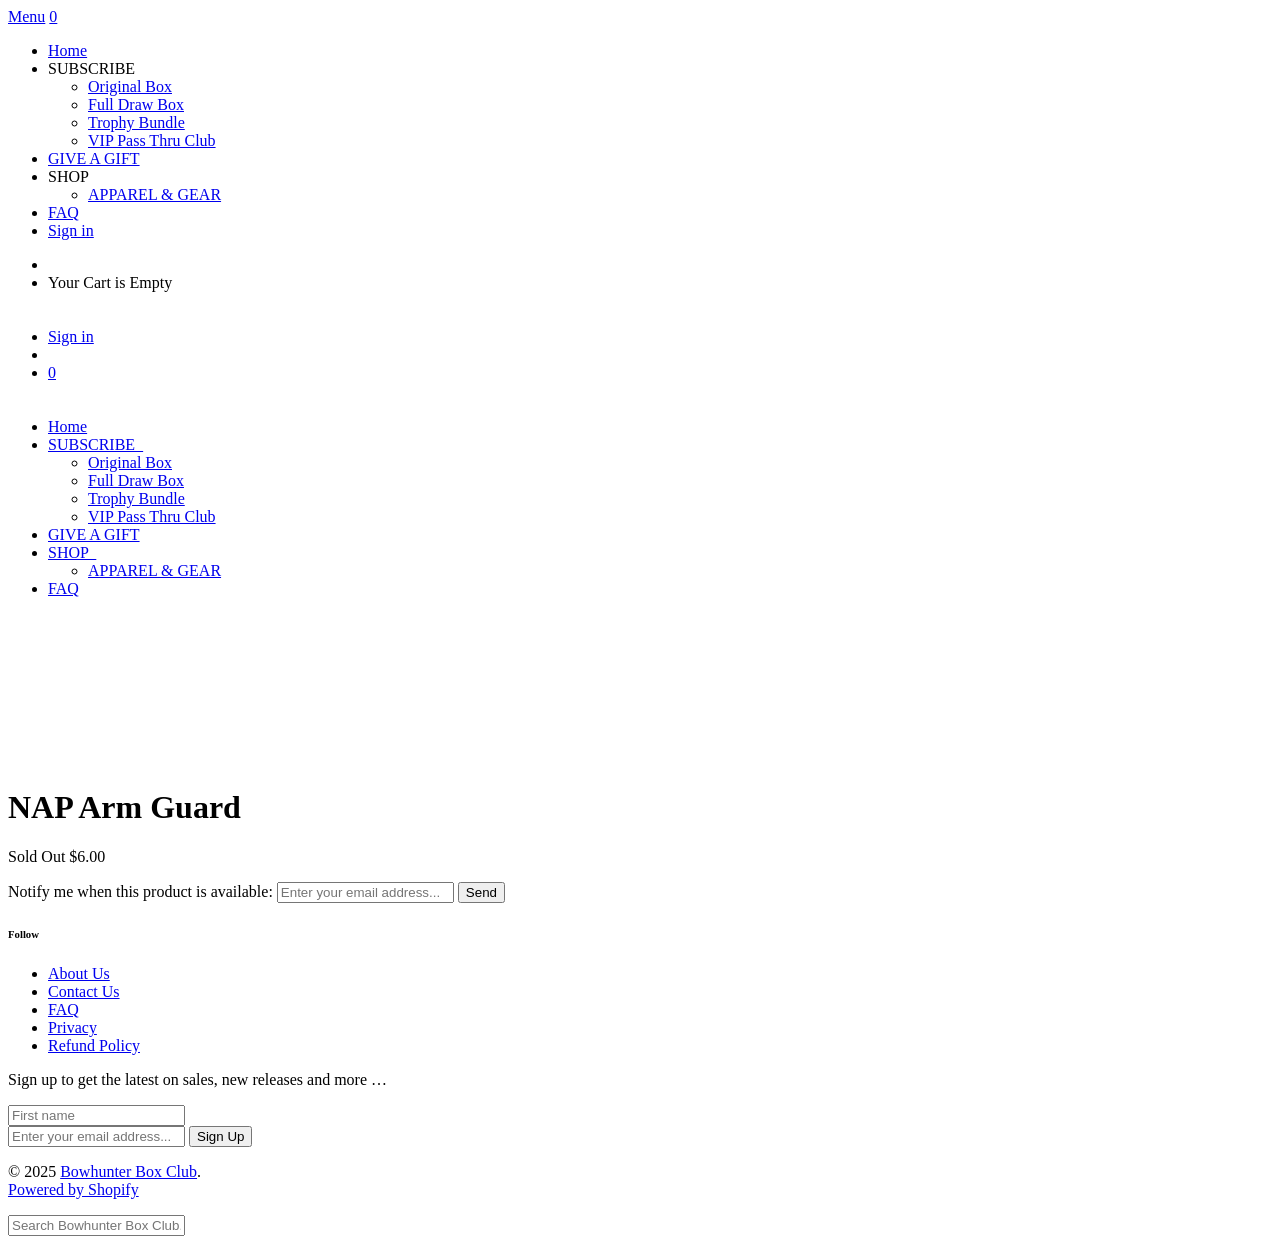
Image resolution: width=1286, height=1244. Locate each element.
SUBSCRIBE (95, 444)
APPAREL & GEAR (154, 194)
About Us (79, 973)
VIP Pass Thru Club (152, 140)
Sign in (71, 230)
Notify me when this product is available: (140, 891)
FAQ (63, 212)
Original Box (130, 86)
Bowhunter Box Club (128, 1171)
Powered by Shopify (73, 1189)
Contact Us (84, 991)
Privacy (72, 1027)
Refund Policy (94, 1045)
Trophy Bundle (136, 122)
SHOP (72, 552)
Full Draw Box (136, 104)
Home (67, 50)
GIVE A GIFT (94, 158)
